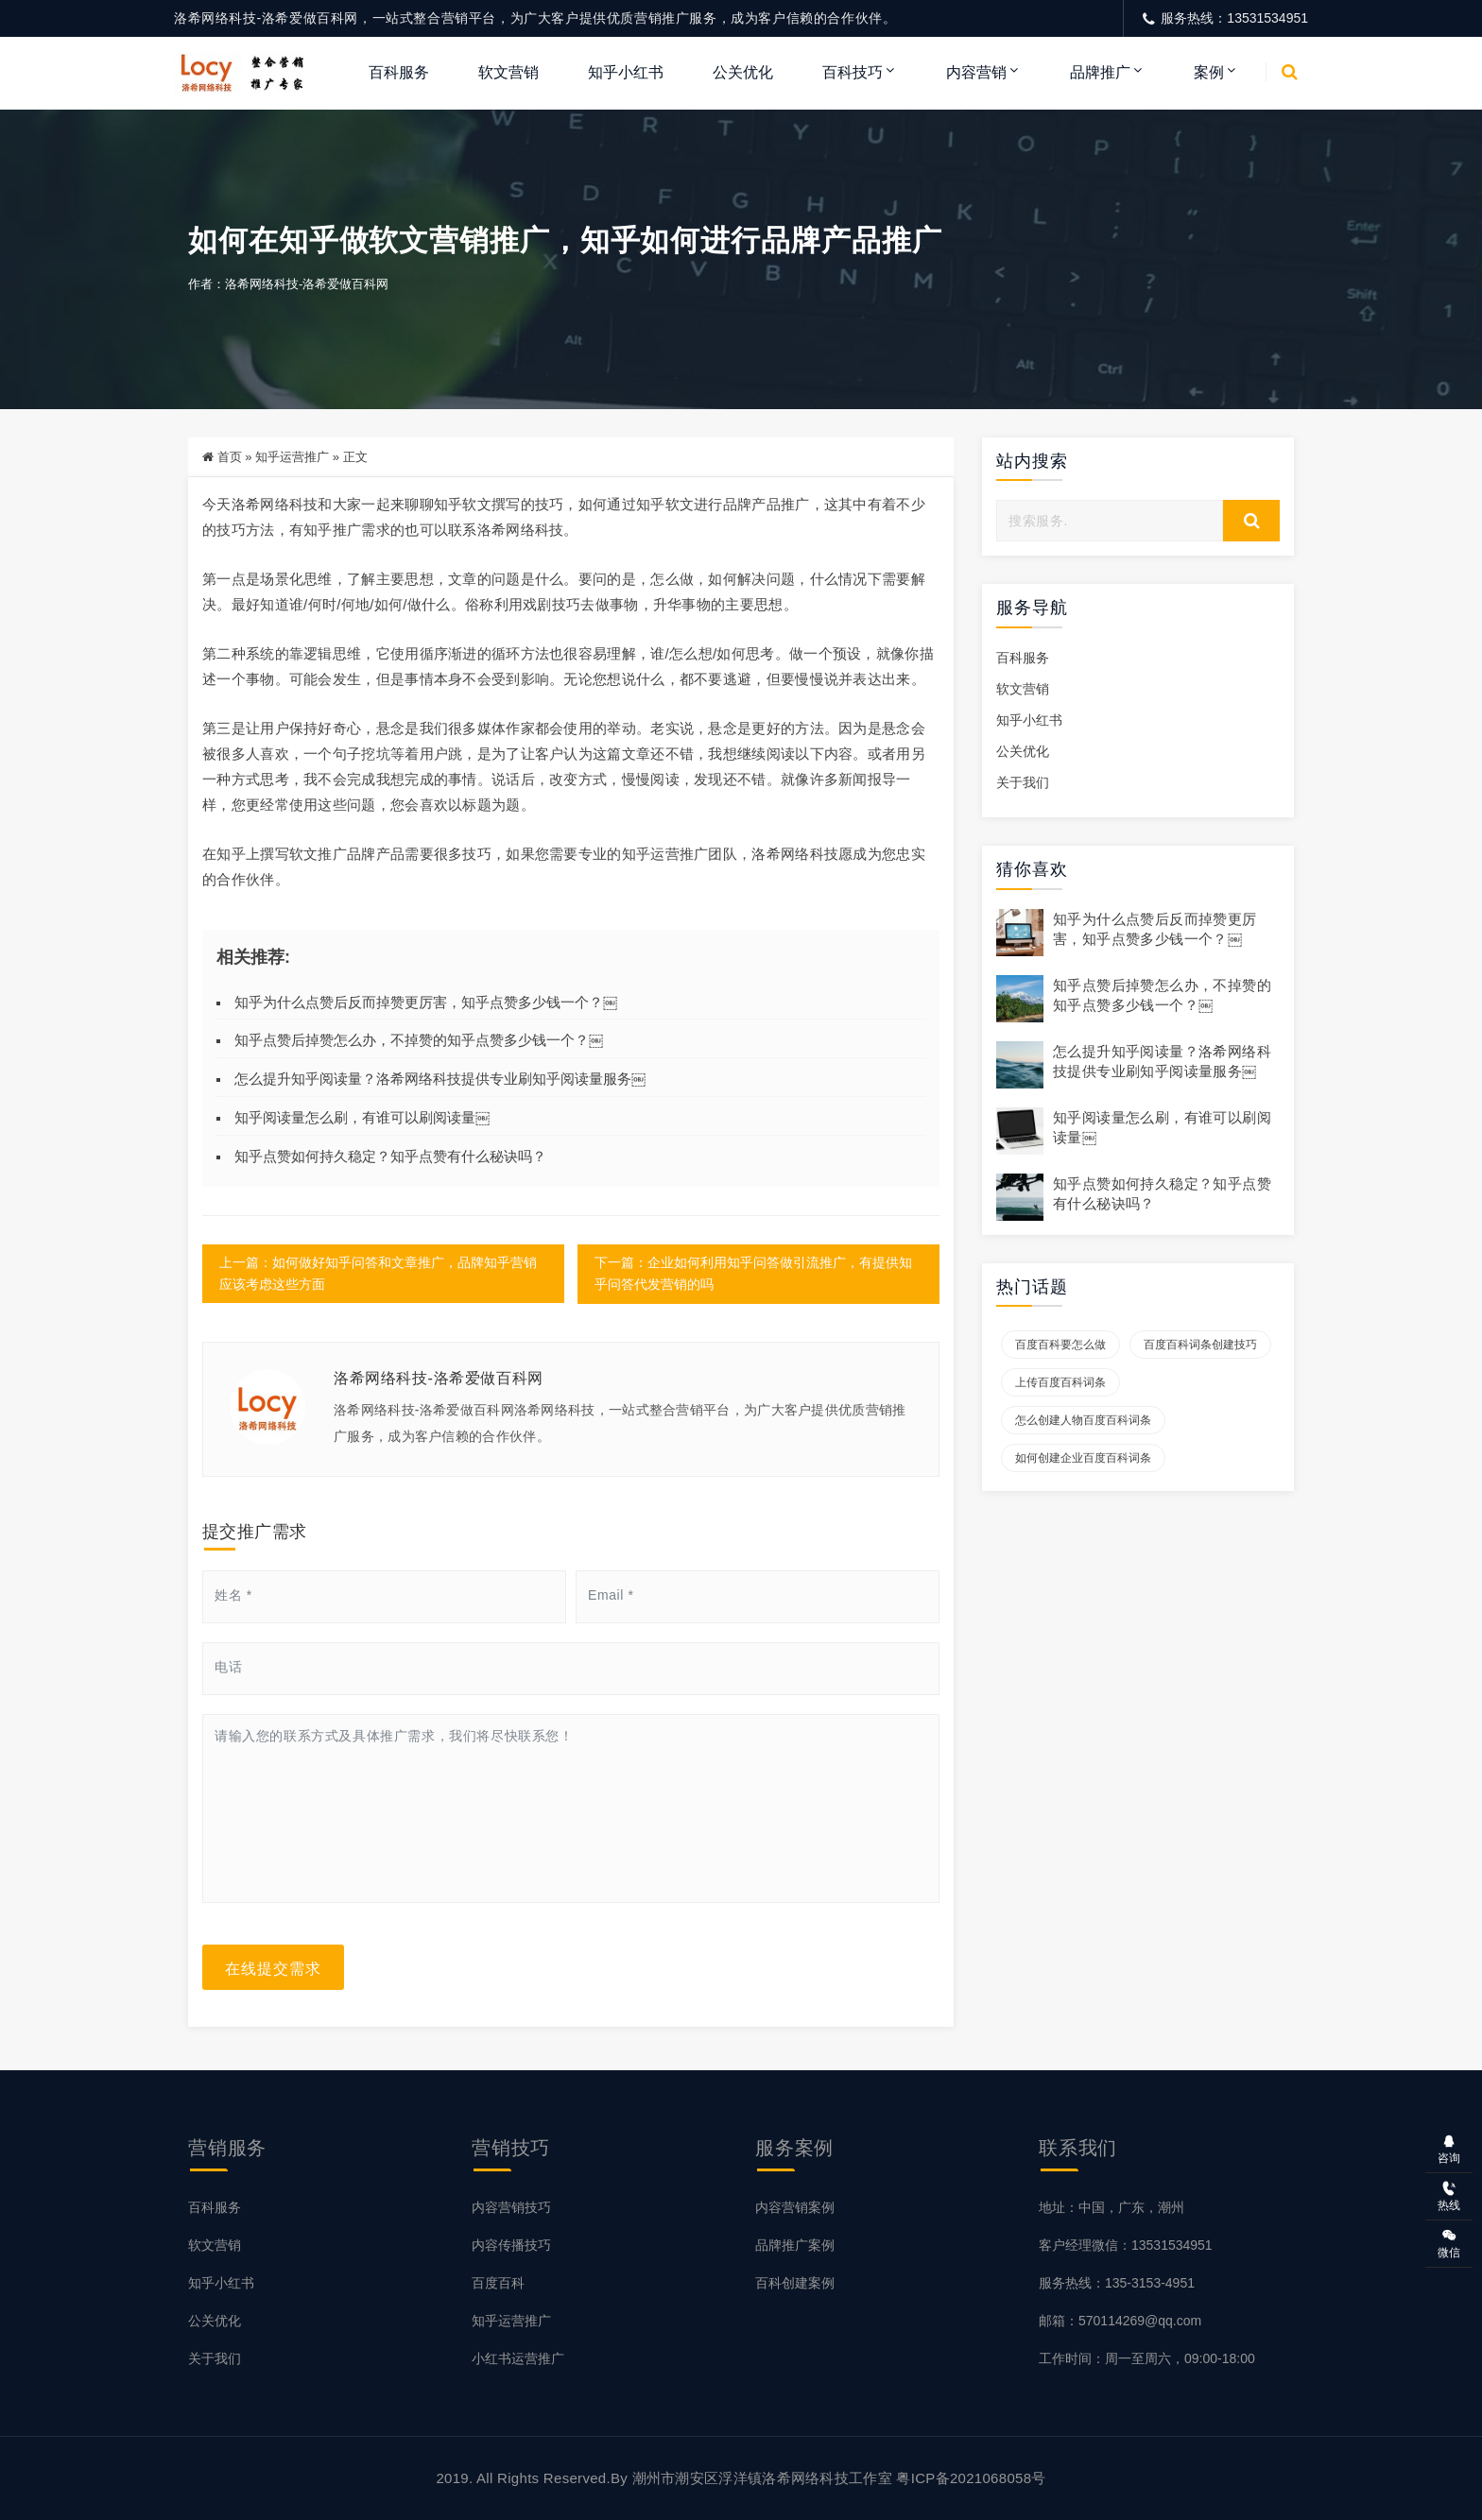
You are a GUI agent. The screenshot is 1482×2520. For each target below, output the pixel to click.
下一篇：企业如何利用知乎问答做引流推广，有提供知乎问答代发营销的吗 (752, 1274)
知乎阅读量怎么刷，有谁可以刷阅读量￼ (362, 1117)
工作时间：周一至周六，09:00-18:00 (1147, 2358)
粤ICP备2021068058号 (970, 2478)
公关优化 (743, 72)
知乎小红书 (625, 72)
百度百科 (498, 2282)
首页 (229, 457)
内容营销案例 (795, 2207)
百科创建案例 (795, 2282)
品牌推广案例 (795, 2245)
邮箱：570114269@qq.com (1120, 2320)
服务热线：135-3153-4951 (1117, 2282)
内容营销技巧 (511, 2207)
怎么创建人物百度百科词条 (1083, 1421)
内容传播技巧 (511, 2245)
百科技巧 (852, 72)
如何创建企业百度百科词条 (1083, 1459)
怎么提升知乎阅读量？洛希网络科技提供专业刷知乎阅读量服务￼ (440, 1079)
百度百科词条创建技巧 (1200, 1345)
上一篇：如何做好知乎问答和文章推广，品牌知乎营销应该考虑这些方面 (378, 1274)
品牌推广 (1100, 72)
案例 (1209, 72)
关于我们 (1022, 783)
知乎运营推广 (292, 457)
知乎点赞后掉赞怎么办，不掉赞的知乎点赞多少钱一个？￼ (418, 1041)
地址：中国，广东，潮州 (1111, 2207)
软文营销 (508, 72)
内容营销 (976, 72)
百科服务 (399, 72)
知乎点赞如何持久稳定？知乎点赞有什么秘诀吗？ (390, 1156)
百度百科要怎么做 (1060, 1345)
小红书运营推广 (518, 2358)
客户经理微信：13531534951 (1126, 2245)
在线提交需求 (273, 1967)
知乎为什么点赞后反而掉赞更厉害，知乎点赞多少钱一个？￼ (425, 1002)
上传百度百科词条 (1060, 1383)
